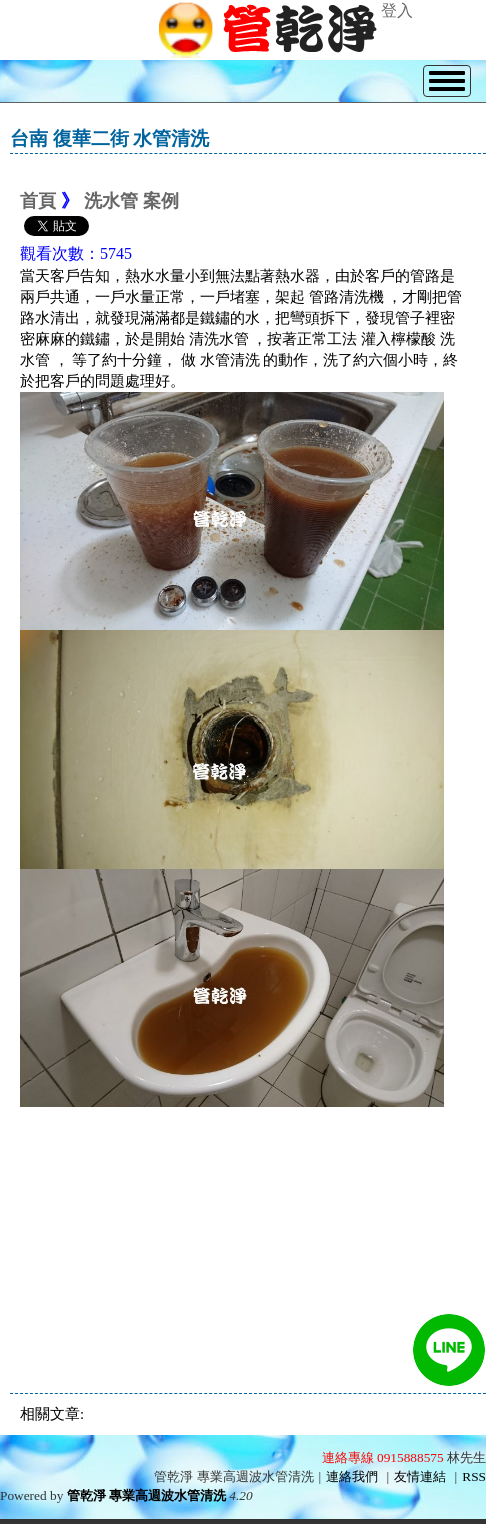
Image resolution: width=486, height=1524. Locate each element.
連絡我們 (352, 1476)
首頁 (38, 201)
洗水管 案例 (131, 201)
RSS (474, 1476)
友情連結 (420, 1476)
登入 (397, 10)
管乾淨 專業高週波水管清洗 (146, 1495)
